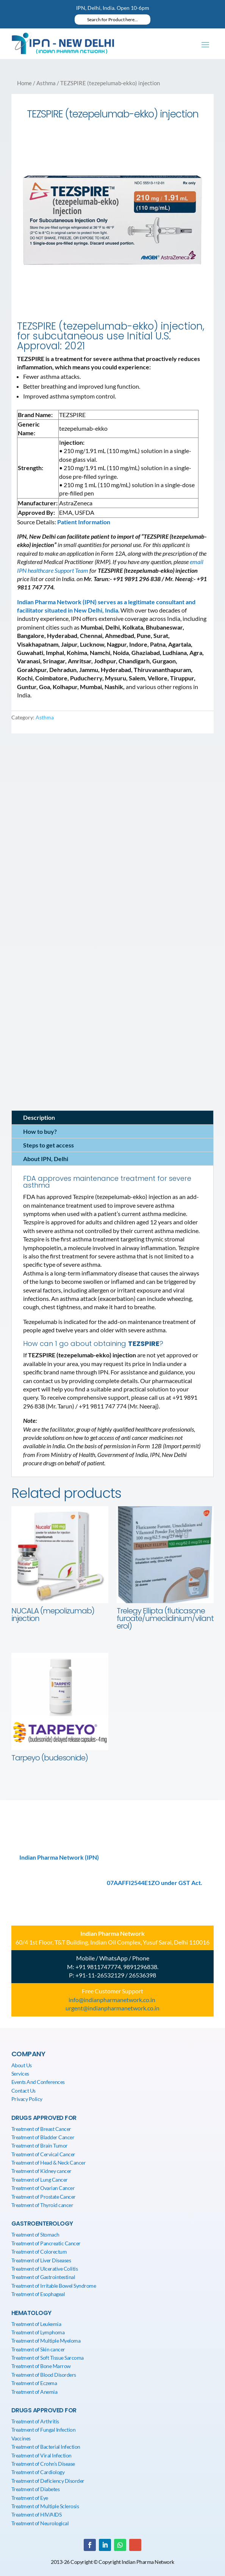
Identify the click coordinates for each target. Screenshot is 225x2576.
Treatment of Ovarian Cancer (43, 2188)
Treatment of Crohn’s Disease (43, 2463)
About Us (21, 2065)
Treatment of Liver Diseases (41, 2260)
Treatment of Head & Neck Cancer (48, 2162)
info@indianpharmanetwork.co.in (112, 1999)
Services (20, 2073)
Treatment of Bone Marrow (41, 2366)
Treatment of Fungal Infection (43, 2429)
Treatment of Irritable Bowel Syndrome (53, 2285)
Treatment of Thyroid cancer (42, 2205)
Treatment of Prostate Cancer (43, 2196)
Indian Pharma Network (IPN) (59, 1857)
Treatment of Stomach (35, 2234)
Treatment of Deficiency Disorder (47, 2481)
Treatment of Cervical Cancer (43, 2154)
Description (39, 1117)
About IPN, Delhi (45, 1158)
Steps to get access (48, 1145)
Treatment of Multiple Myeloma (46, 2340)
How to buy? (40, 1131)
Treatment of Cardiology (38, 2472)
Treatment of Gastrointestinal (43, 2277)
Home (24, 83)
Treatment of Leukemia (36, 2324)
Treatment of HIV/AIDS (36, 2514)
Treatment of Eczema (34, 2383)
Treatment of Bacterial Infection (45, 2446)
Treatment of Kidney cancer (41, 2171)
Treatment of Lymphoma (38, 2332)
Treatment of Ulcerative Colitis (44, 2268)
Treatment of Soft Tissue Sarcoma (47, 2357)
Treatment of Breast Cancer (41, 2129)
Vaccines (21, 2438)
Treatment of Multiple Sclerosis (45, 2506)
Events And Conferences (38, 2082)
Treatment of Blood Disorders (43, 2374)
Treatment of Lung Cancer (39, 2179)
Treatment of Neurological (40, 2523)
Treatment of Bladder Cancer (43, 2137)
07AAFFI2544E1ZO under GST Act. (154, 1882)
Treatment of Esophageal (38, 2294)
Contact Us (23, 2090)
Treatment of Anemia (34, 2391)
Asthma (46, 83)
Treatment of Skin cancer (38, 2349)
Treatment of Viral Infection (41, 2455)
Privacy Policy (26, 2099)
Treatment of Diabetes (35, 2489)
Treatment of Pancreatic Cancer (46, 2243)
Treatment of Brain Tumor (39, 2145)
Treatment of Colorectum (39, 2251)
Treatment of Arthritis (35, 2421)
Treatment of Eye (29, 2498)
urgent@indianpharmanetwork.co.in (112, 2008)
